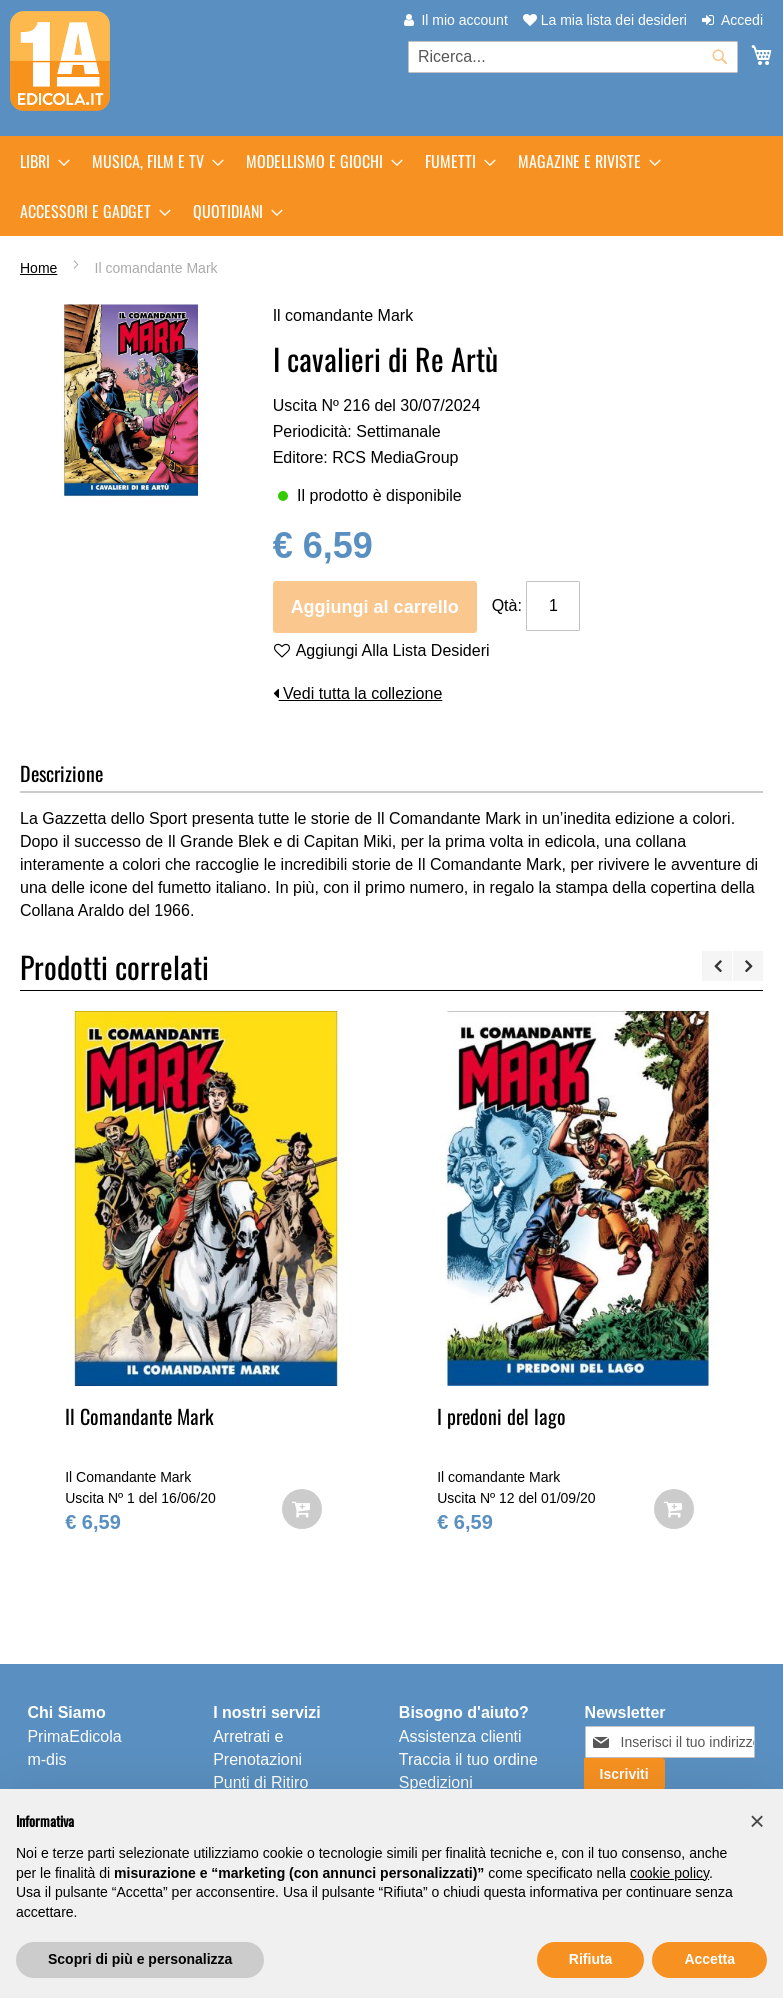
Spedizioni (436, 1782)
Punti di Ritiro (260, 1782)
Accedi (742, 20)
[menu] (391, 186)
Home (38, 268)
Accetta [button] (709, 1959)
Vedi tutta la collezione (358, 693)
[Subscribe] (624, 1774)
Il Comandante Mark (139, 1416)
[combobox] (573, 57)
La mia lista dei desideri (605, 20)
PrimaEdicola (74, 1736)
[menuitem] (39, 161)
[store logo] (60, 61)
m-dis (46, 1759)
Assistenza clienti (460, 1736)
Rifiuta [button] (591, 1959)
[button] (757, 1821)
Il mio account (464, 20)
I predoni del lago (501, 1416)
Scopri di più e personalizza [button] (140, 1959)
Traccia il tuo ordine (468, 1759)
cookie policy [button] (669, 1873)
